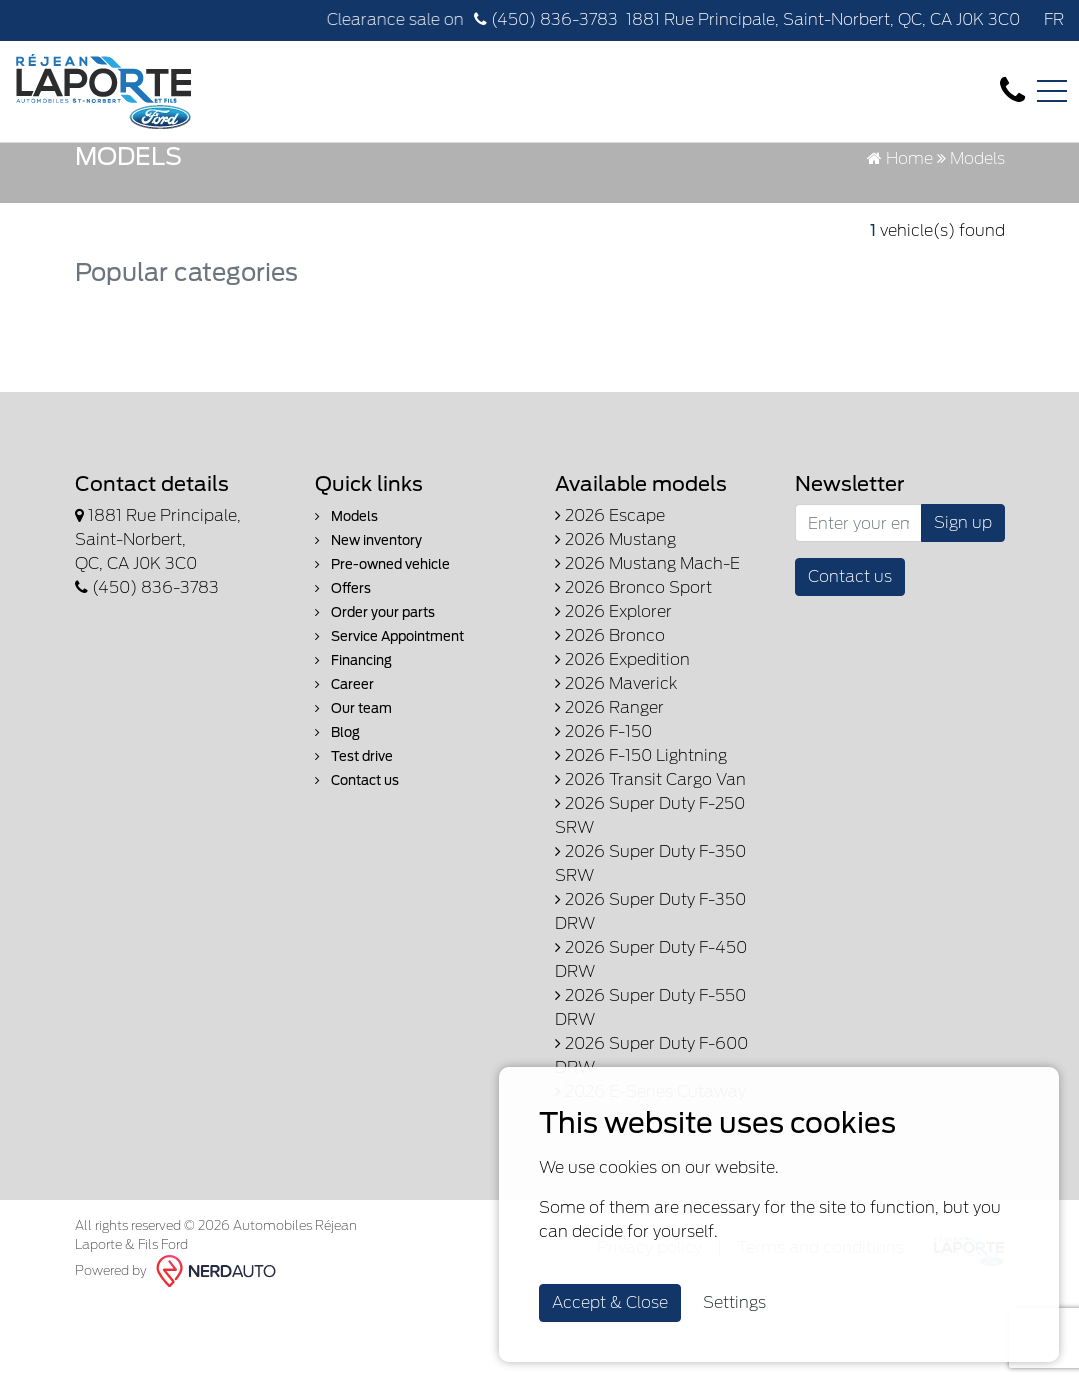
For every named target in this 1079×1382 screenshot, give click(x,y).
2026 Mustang (615, 619)
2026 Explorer (613, 691)
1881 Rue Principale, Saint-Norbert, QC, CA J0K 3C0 (823, 19)
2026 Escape (610, 595)
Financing (353, 740)
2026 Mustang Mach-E (647, 643)
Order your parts (375, 692)
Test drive (354, 836)
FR (1054, 19)
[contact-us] (1012, 90)
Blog (337, 812)
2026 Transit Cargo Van (650, 859)
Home (900, 238)
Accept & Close (610, 1302)
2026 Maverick (616, 763)
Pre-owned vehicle (382, 644)
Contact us (357, 860)
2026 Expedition (622, 739)
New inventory (368, 620)
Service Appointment (389, 716)
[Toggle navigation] (1052, 91)
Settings (734, 1302)
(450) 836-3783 (546, 19)
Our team (353, 788)
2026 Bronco (610, 715)
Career (344, 764)
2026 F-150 (603, 811)
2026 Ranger (609, 787)
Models (346, 596)
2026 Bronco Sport (633, 667)
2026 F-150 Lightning (641, 835)
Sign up (963, 602)
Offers (343, 668)
